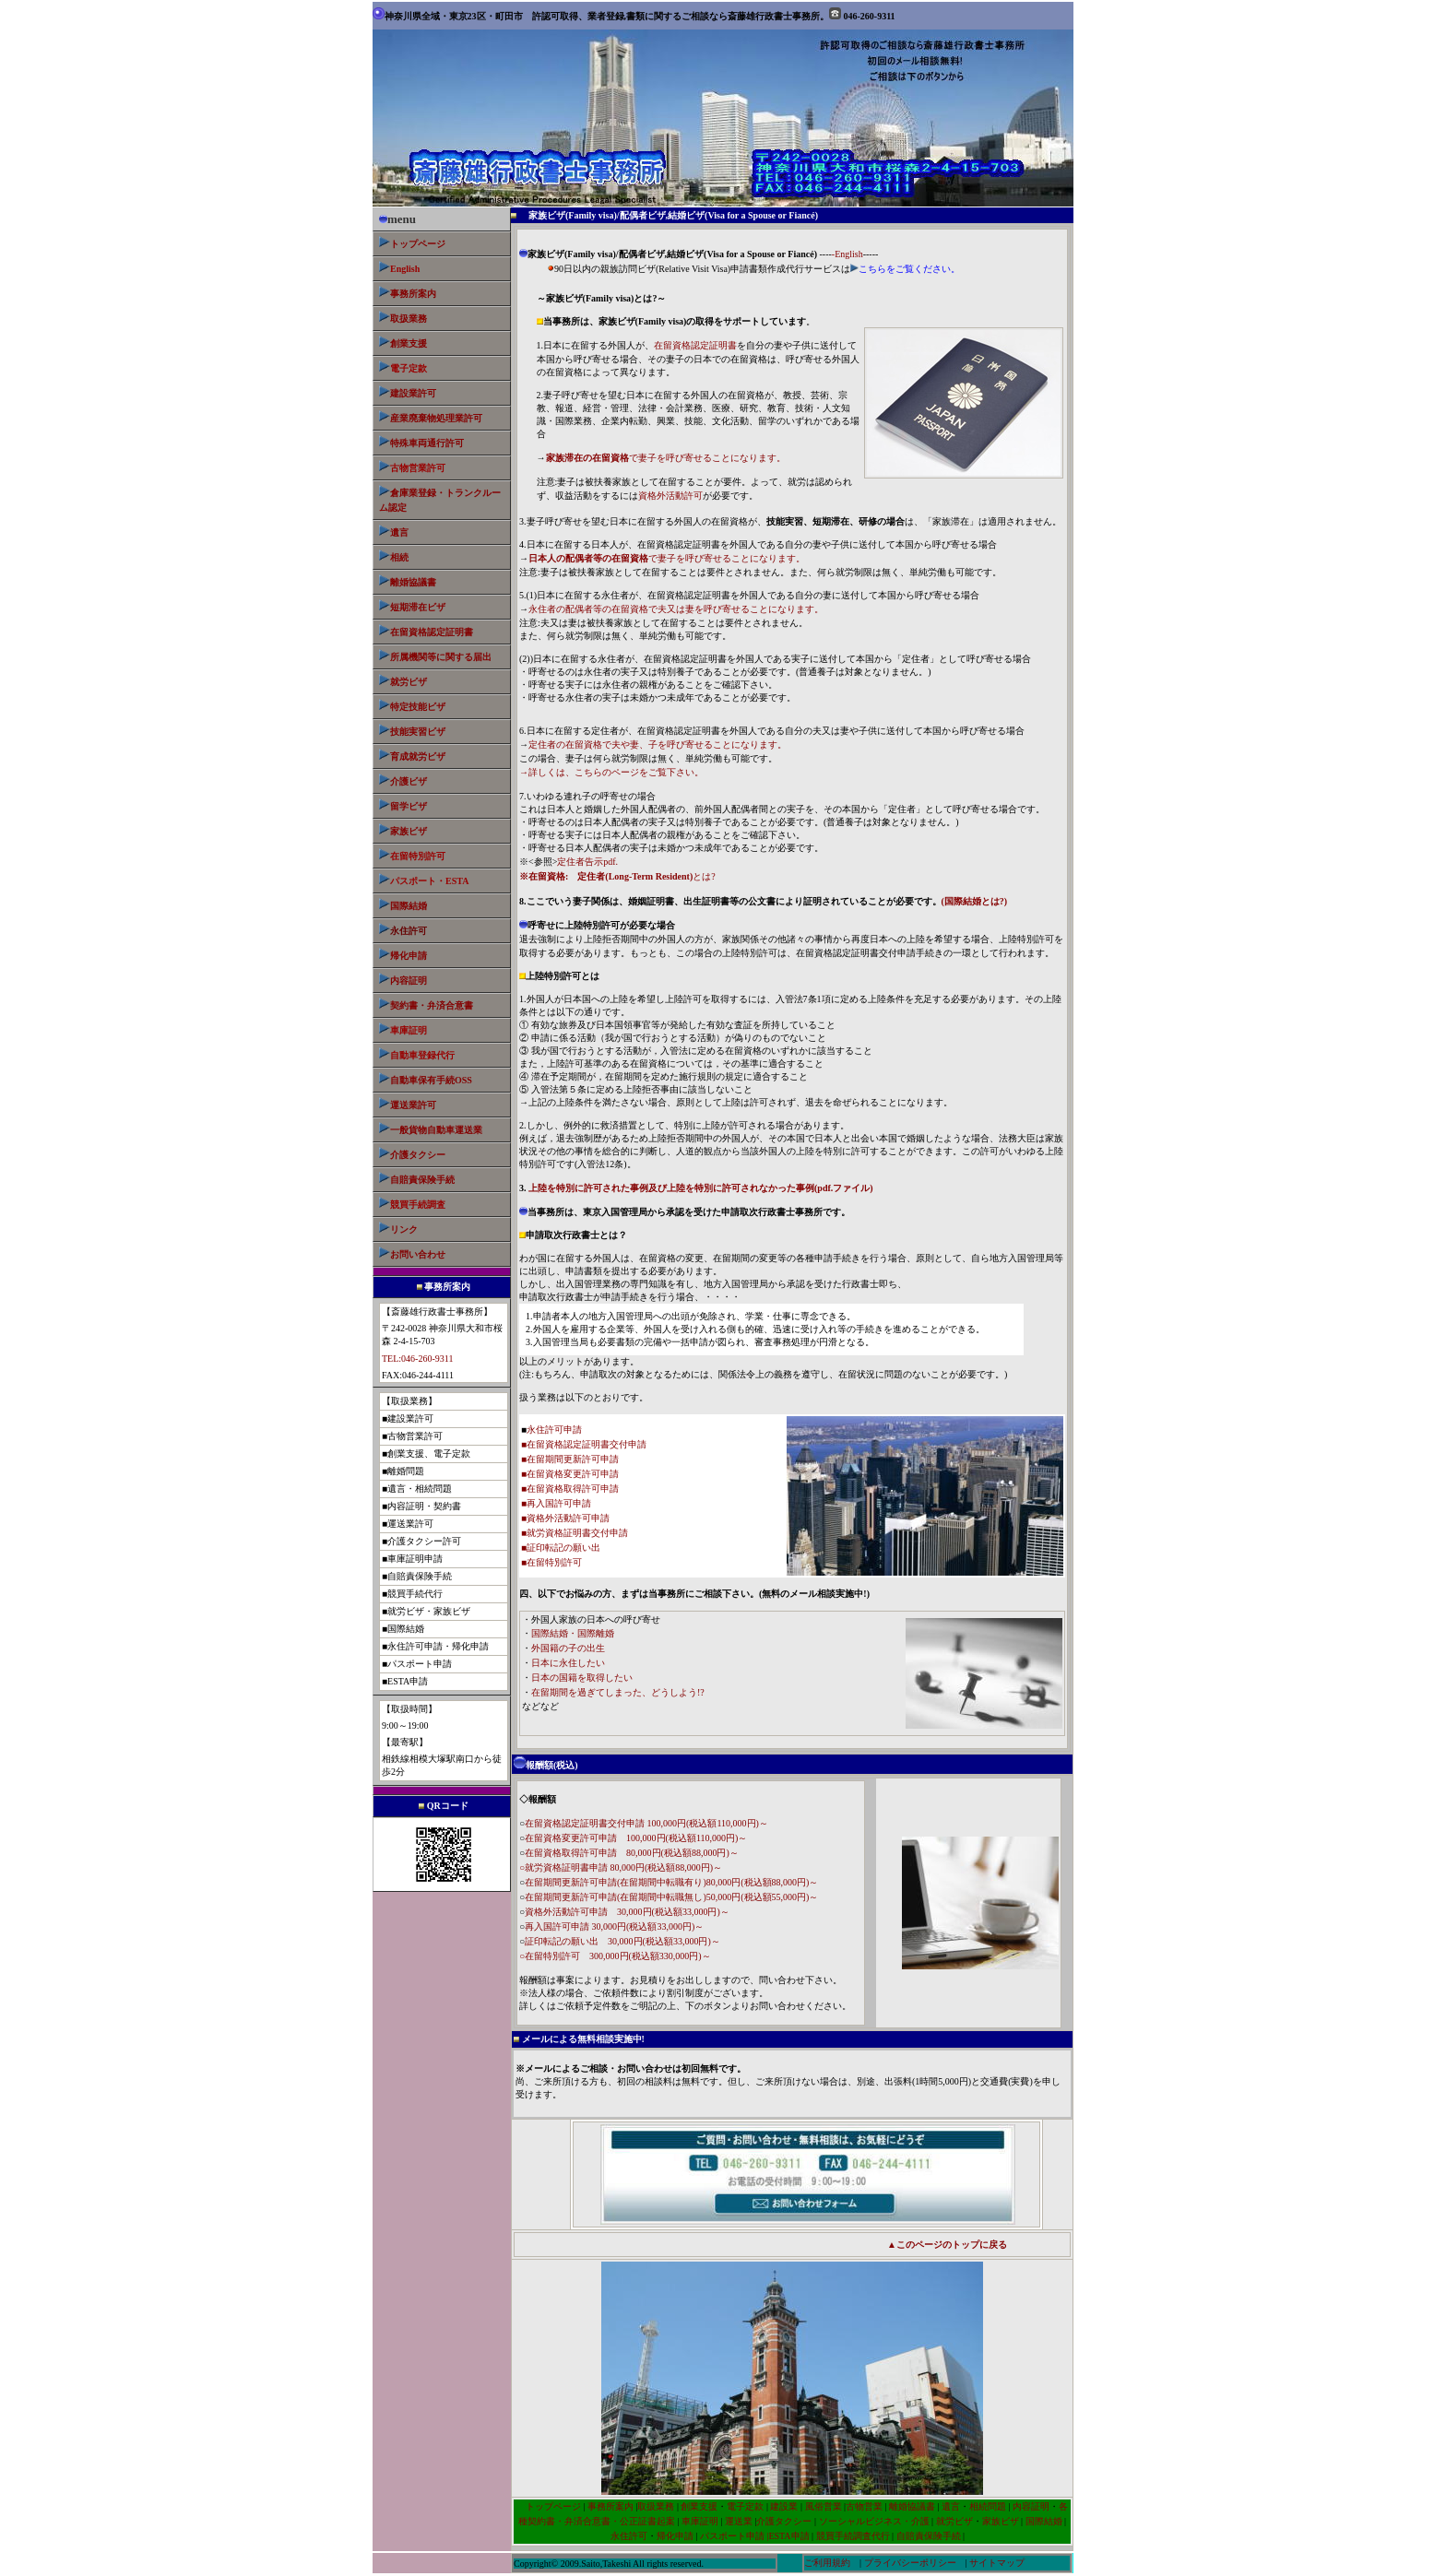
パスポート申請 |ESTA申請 (755, 2536)
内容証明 (408, 980)
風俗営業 (822, 2506)
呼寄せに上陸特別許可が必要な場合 (597, 925)
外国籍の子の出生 (568, 1648)
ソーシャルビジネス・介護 (874, 2521)
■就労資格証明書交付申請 (574, 1533)
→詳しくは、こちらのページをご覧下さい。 (611, 772)
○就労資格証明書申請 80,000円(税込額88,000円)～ (620, 1867)
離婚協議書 (413, 582)
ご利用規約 (827, 2563)
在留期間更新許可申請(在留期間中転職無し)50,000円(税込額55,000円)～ (671, 1897)
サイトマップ (997, 2563)
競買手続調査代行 (853, 2536)
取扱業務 (408, 318)
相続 (399, 557)
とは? (617, 876)
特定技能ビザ (417, 707)
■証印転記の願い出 (560, 1547)
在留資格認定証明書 (431, 632)
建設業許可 (413, 393)
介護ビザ (408, 781)
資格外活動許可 (670, 495)
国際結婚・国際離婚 (572, 1633)
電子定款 (745, 2506)
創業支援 (408, 343)
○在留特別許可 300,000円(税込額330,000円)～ (615, 1956)
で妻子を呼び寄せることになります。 (666, 458)
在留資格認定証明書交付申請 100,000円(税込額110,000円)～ (646, 1823)
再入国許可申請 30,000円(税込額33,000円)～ (614, 1926)
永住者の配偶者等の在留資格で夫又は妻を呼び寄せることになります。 (676, 609)
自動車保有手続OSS (431, 1080)
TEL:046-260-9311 (417, 1358)
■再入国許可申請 (556, 1503)
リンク (404, 1229)
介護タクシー (417, 1155)
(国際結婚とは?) (975, 901)
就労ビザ (408, 682)
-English (847, 254)
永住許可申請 (554, 1429)
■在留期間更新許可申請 (570, 1459)
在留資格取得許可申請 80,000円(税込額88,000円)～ (632, 1853)
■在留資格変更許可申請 (570, 1474)
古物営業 (864, 2506)
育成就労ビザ (417, 756)
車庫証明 (700, 2521)
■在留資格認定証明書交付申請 (583, 1444)
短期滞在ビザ (417, 607)
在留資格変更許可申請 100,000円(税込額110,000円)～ (636, 1838)
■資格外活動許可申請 (565, 1518)
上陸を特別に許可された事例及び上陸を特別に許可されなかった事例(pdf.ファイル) (700, 1188)
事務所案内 (610, 2506)
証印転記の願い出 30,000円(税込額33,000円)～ (622, 1941)
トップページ (417, 244)
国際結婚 (408, 906)
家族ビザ (408, 831)
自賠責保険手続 (930, 2536)
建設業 (784, 2506)
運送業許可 (413, 1105)
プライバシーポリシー (910, 2563)
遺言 (399, 532)
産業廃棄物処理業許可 (436, 418)
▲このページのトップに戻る (947, 2244)
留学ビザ (403, 806)
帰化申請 (408, 956)
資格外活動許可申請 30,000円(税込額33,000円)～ (627, 1912)
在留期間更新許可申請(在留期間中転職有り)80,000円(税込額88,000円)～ (671, 1882)
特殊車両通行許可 (421, 443)
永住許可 (628, 2536)
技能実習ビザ (417, 732)
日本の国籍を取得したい (582, 1677)
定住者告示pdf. (587, 862)
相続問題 (987, 2506)
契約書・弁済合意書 (431, 1005)
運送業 (739, 2521)
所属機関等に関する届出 (441, 657)
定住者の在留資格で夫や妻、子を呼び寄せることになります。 (657, 744)
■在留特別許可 (551, 1562)
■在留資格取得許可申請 (570, 1488)
